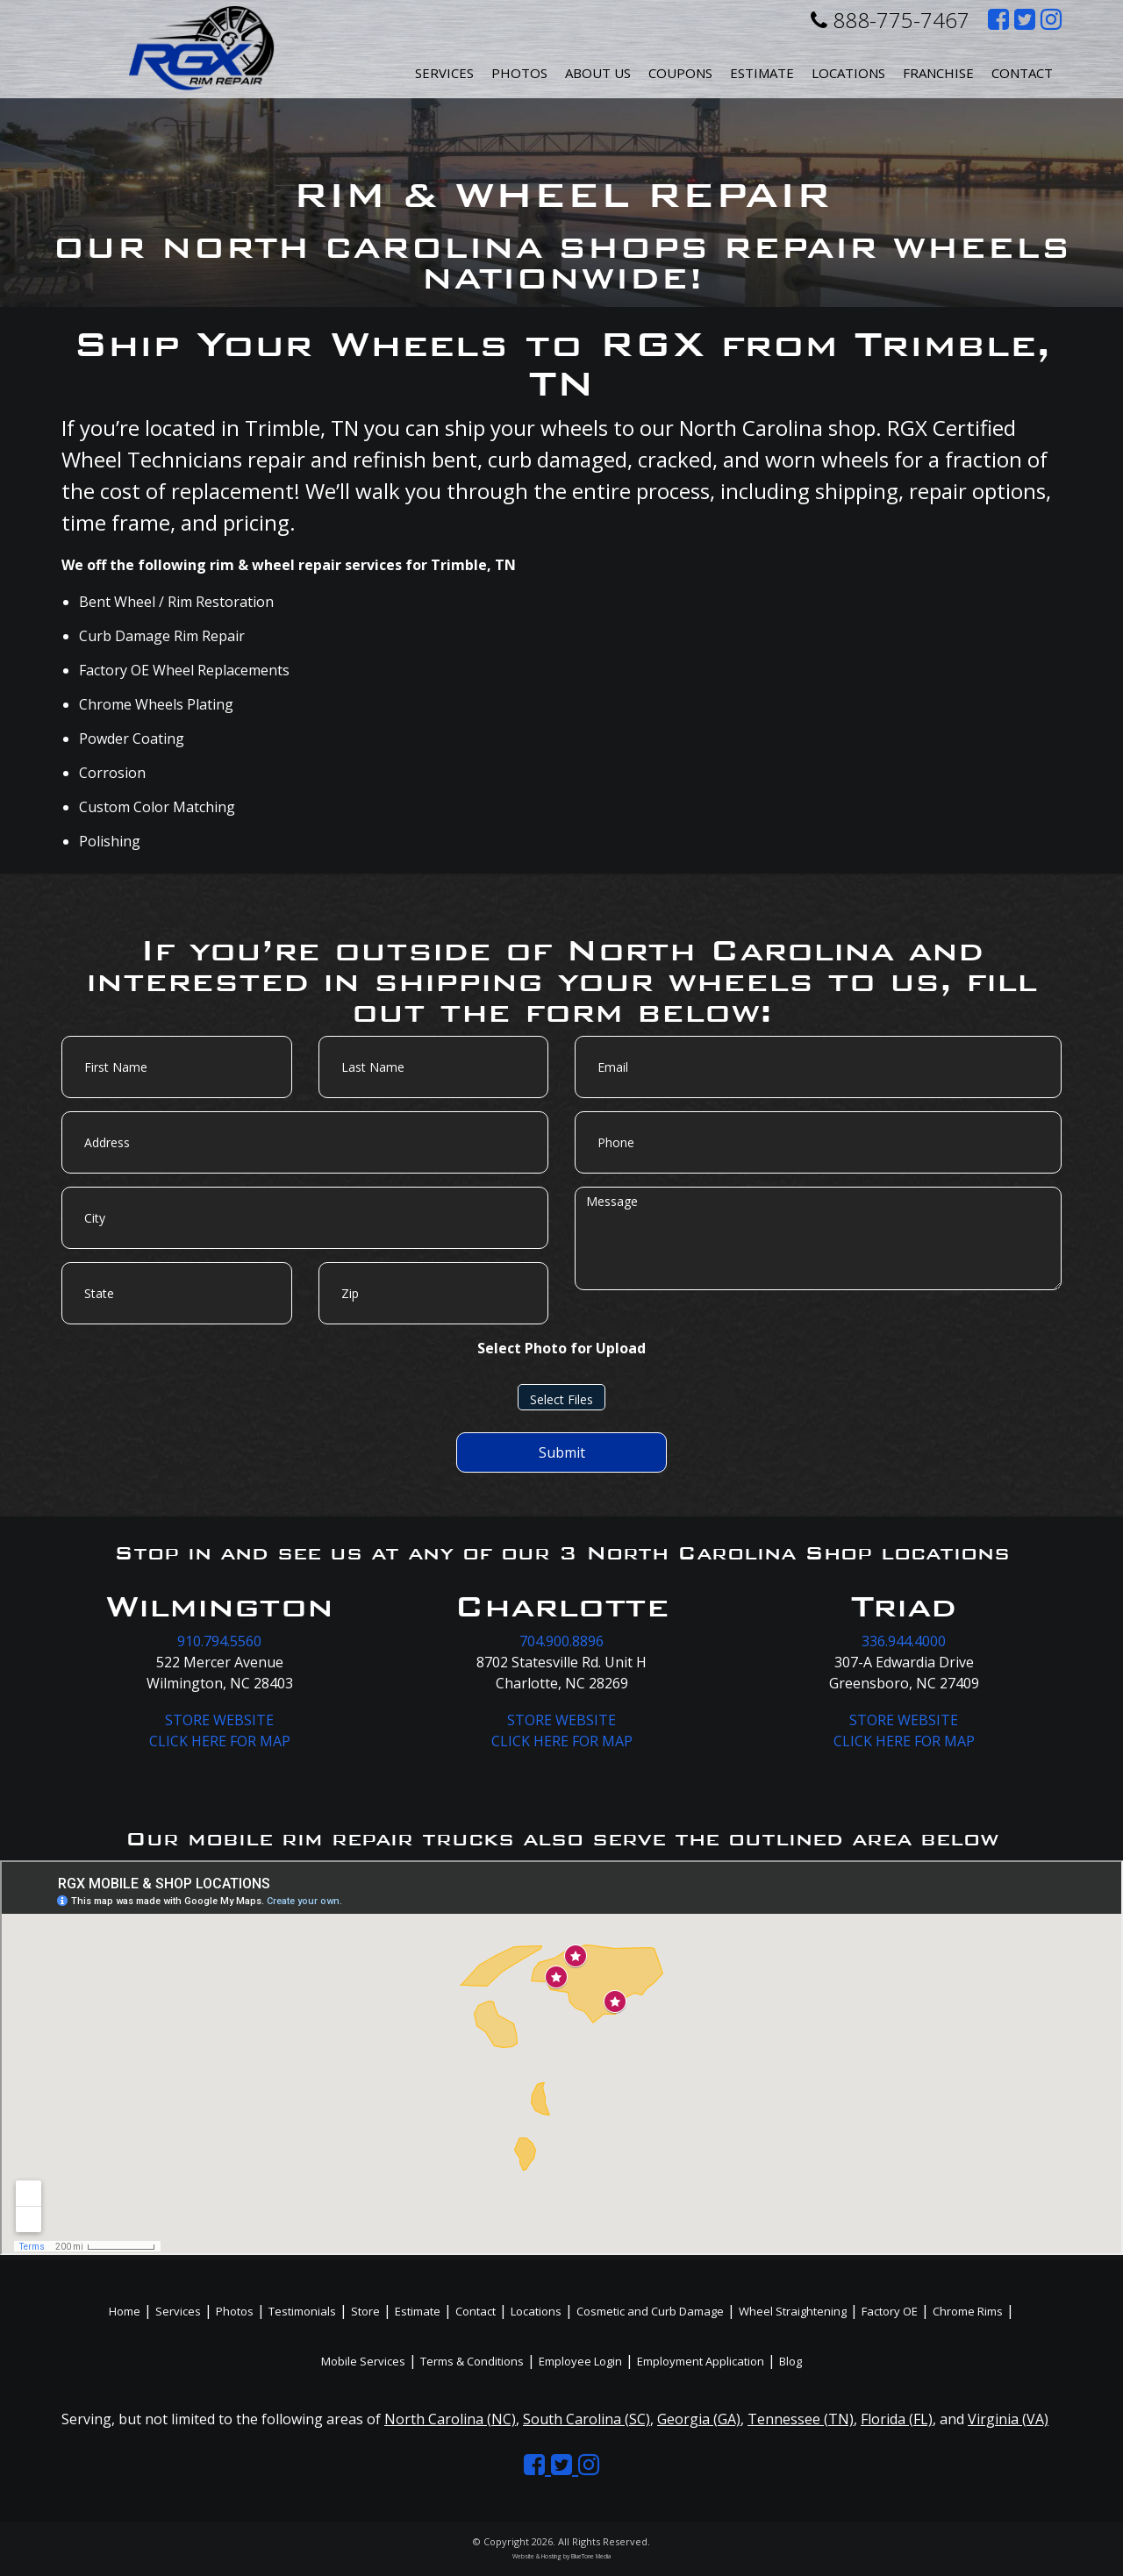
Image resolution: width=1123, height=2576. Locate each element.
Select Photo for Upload (561, 1348)
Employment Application (700, 2361)
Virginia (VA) (1008, 2419)
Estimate (762, 73)
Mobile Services (363, 2361)
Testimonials (302, 2311)
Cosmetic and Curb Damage (650, 2311)
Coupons (680, 73)
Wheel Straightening (793, 2311)
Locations (536, 2311)
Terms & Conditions (472, 2361)
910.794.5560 (219, 1641)
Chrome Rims (968, 2311)
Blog (790, 2361)
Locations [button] (848, 73)
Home (124, 2311)
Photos (519, 73)
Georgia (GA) (698, 2419)
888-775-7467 (890, 19)
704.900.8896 (561, 1641)
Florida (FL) (897, 2419)
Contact (1022, 73)
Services (444, 73)
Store (365, 2311)
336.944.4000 (904, 1641)
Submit (562, 1452)
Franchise (938, 73)
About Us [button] (598, 73)
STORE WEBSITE (219, 1720)
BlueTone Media (591, 2556)
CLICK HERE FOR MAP (219, 1741)
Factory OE (890, 2311)
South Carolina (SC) (586, 2419)
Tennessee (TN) (800, 2419)
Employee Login (580, 2361)
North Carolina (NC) (450, 2419)
